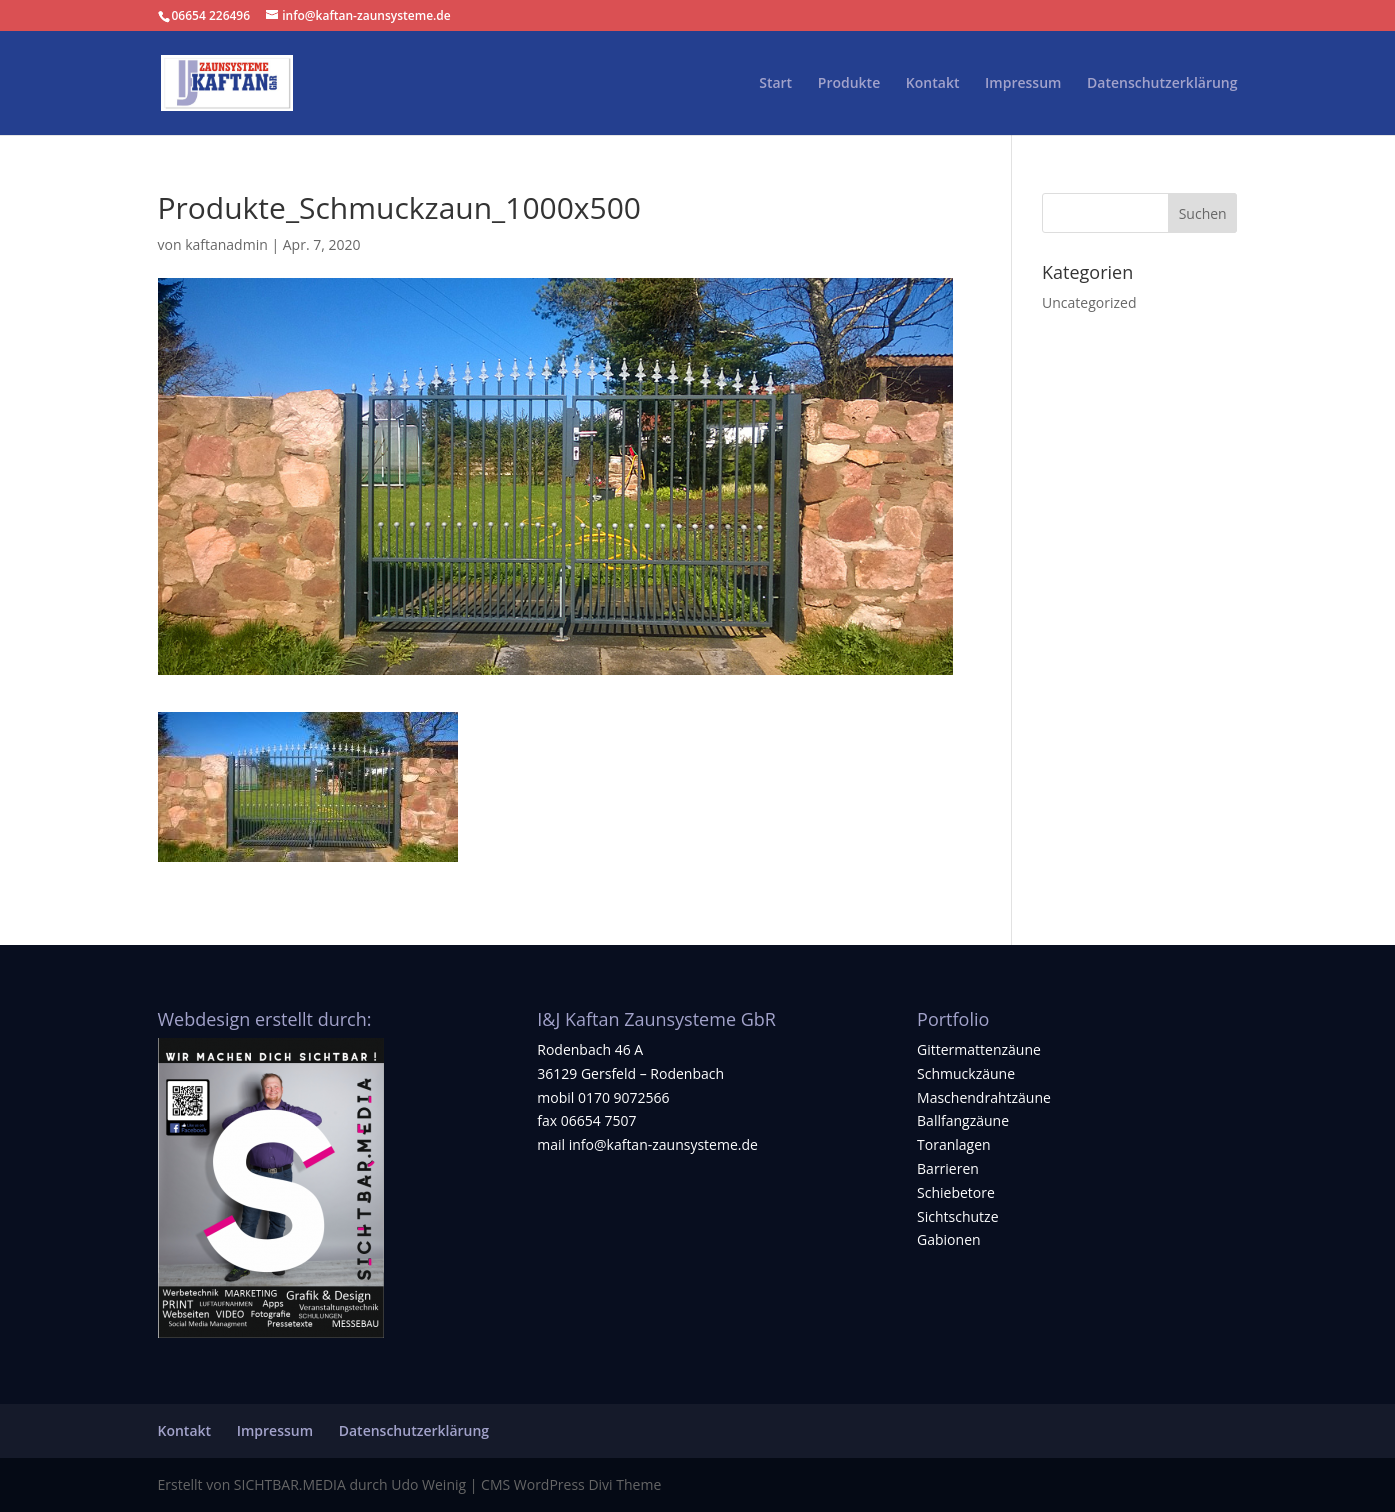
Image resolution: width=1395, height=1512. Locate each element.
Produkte (849, 84)
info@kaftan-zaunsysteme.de (663, 1144)
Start (775, 84)
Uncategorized (1089, 302)
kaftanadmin (226, 244)
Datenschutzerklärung (1162, 84)
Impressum (1023, 84)
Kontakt (933, 84)
